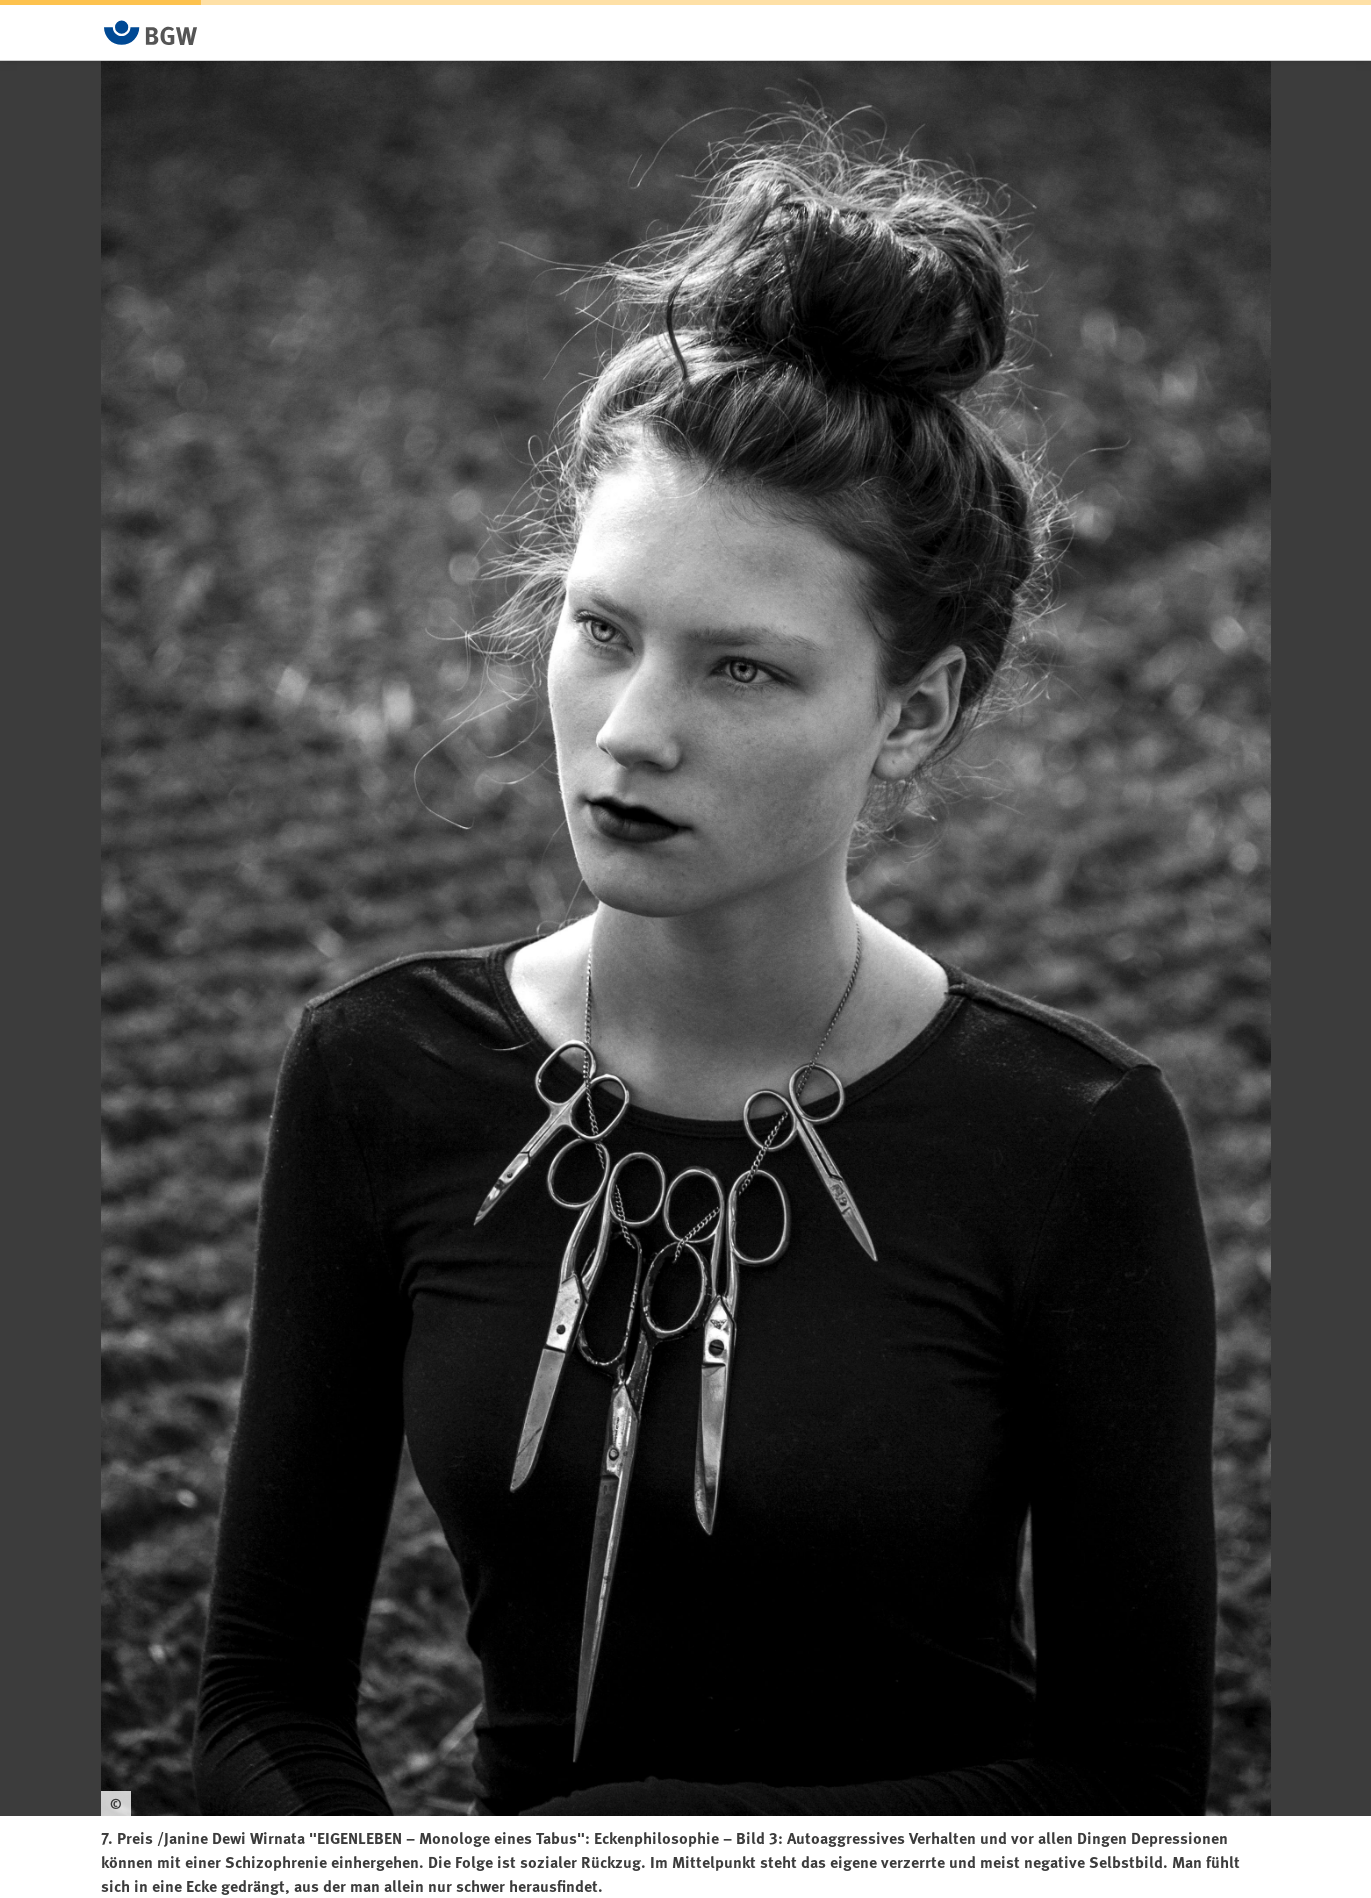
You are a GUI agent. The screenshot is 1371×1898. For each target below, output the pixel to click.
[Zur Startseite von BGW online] (151, 32)
